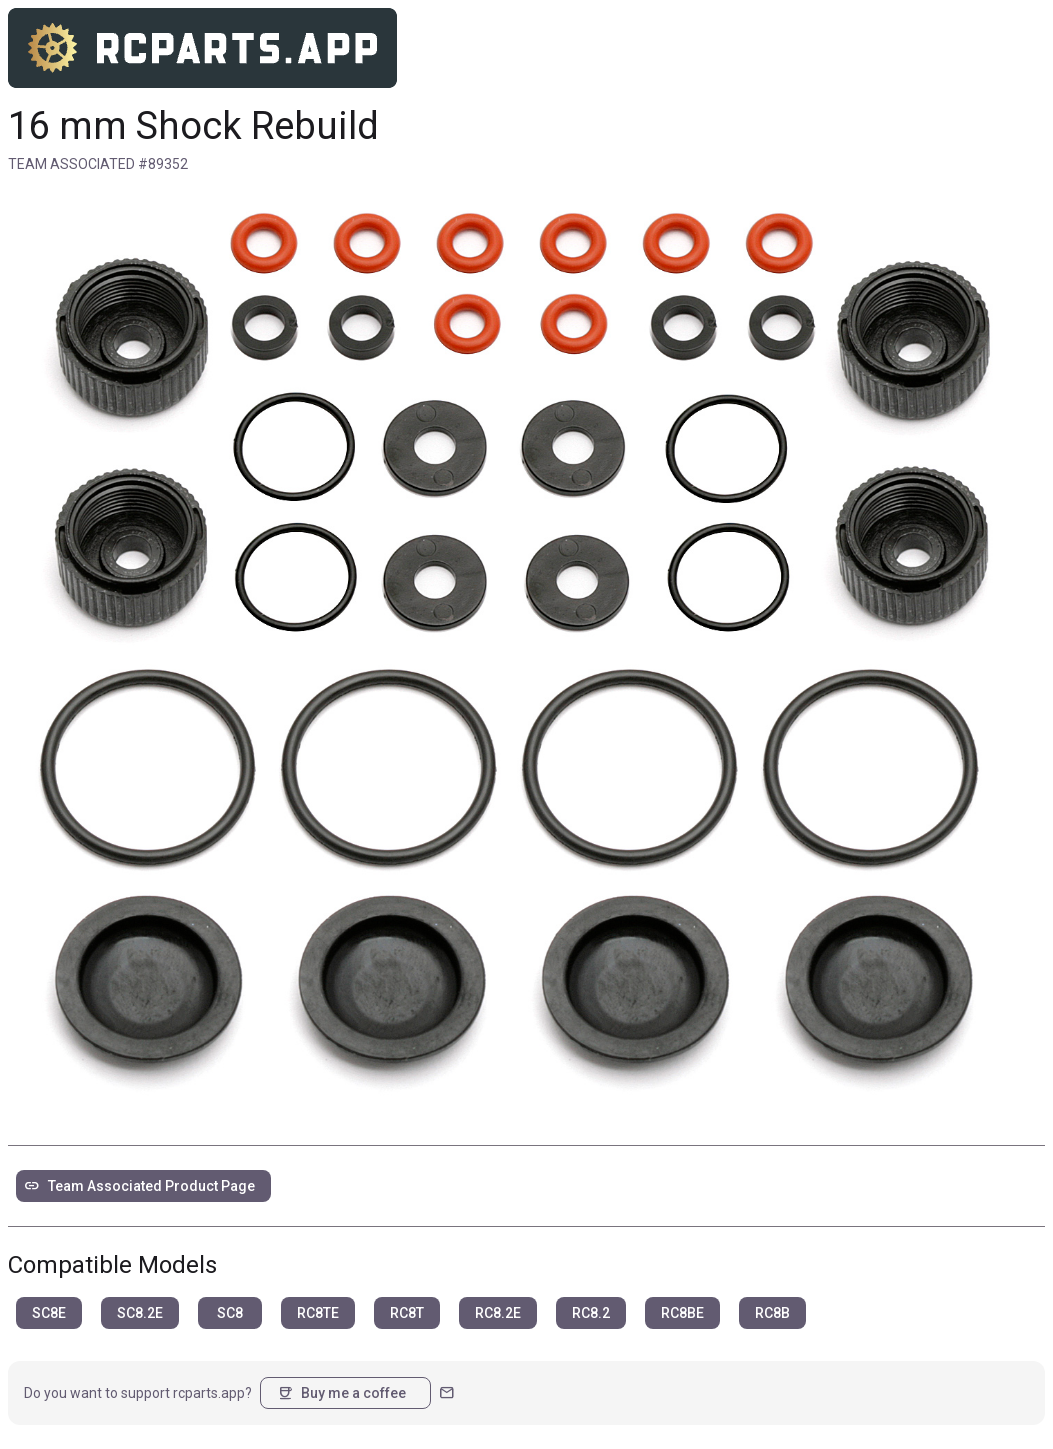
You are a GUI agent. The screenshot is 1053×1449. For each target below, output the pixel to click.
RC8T (407, 1313)
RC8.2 (591, 1313)
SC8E (49, 1313)
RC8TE (318, 1313)
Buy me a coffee (341, 1393)
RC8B (772, 1313)
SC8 (230, 1313)
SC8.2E (140, 1313)
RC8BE (682, 1313)
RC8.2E (498, 1313)
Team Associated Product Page (139, 1186)
